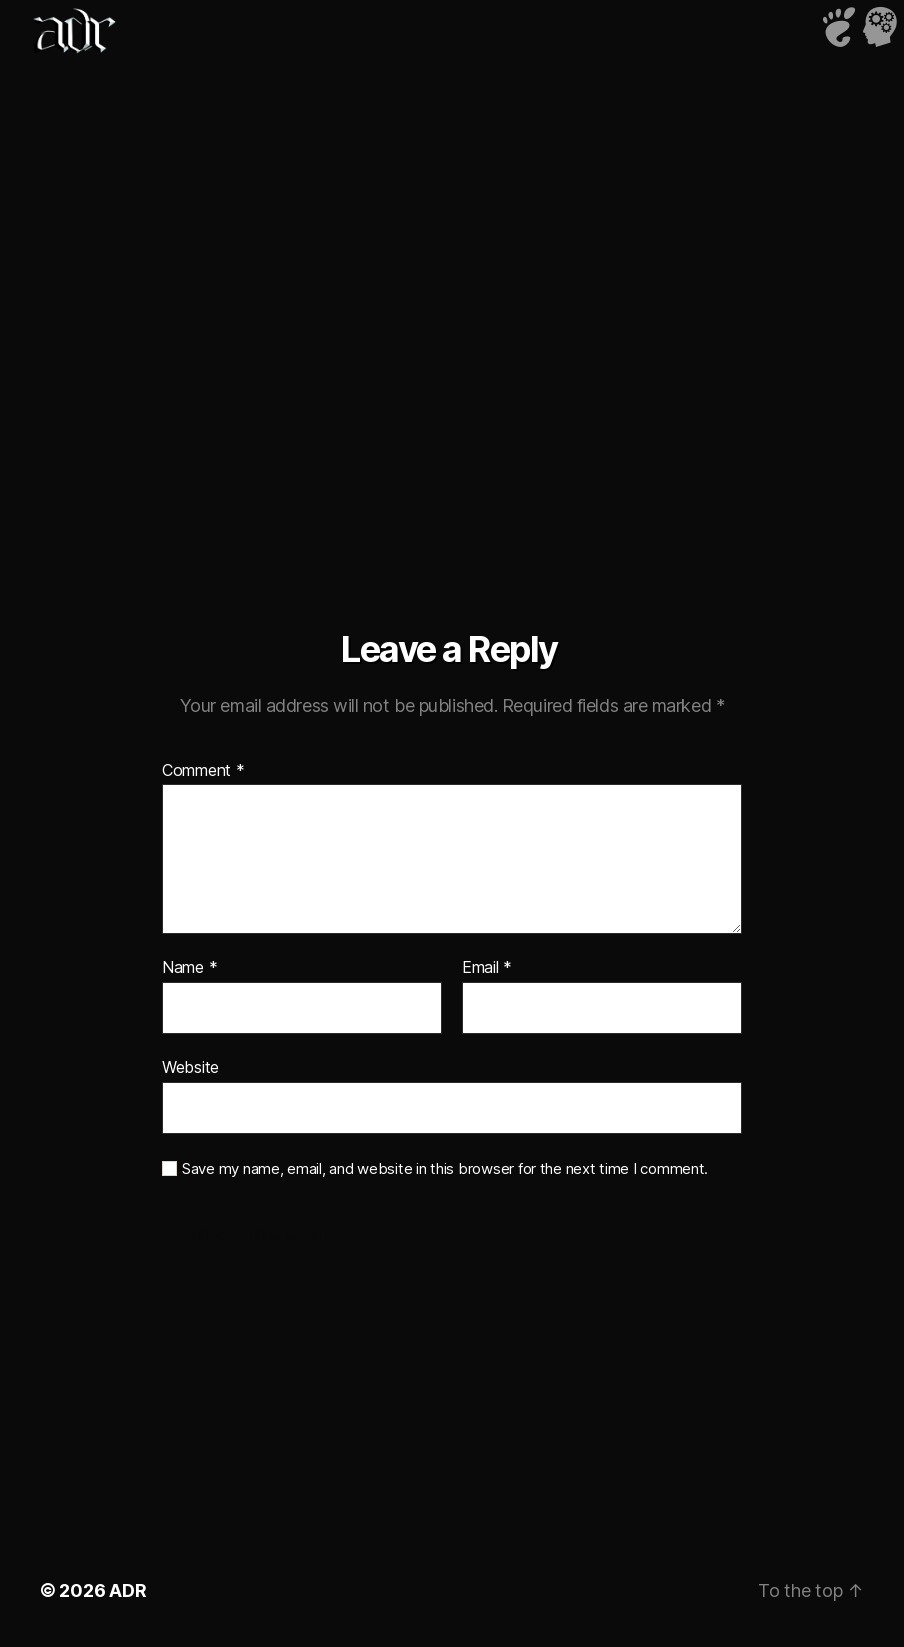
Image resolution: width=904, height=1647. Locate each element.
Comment (203, 771)
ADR (127, 1590)
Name (189, 968)
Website (190, 1067)
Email (487, 968)
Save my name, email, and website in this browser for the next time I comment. (445, 1169)
